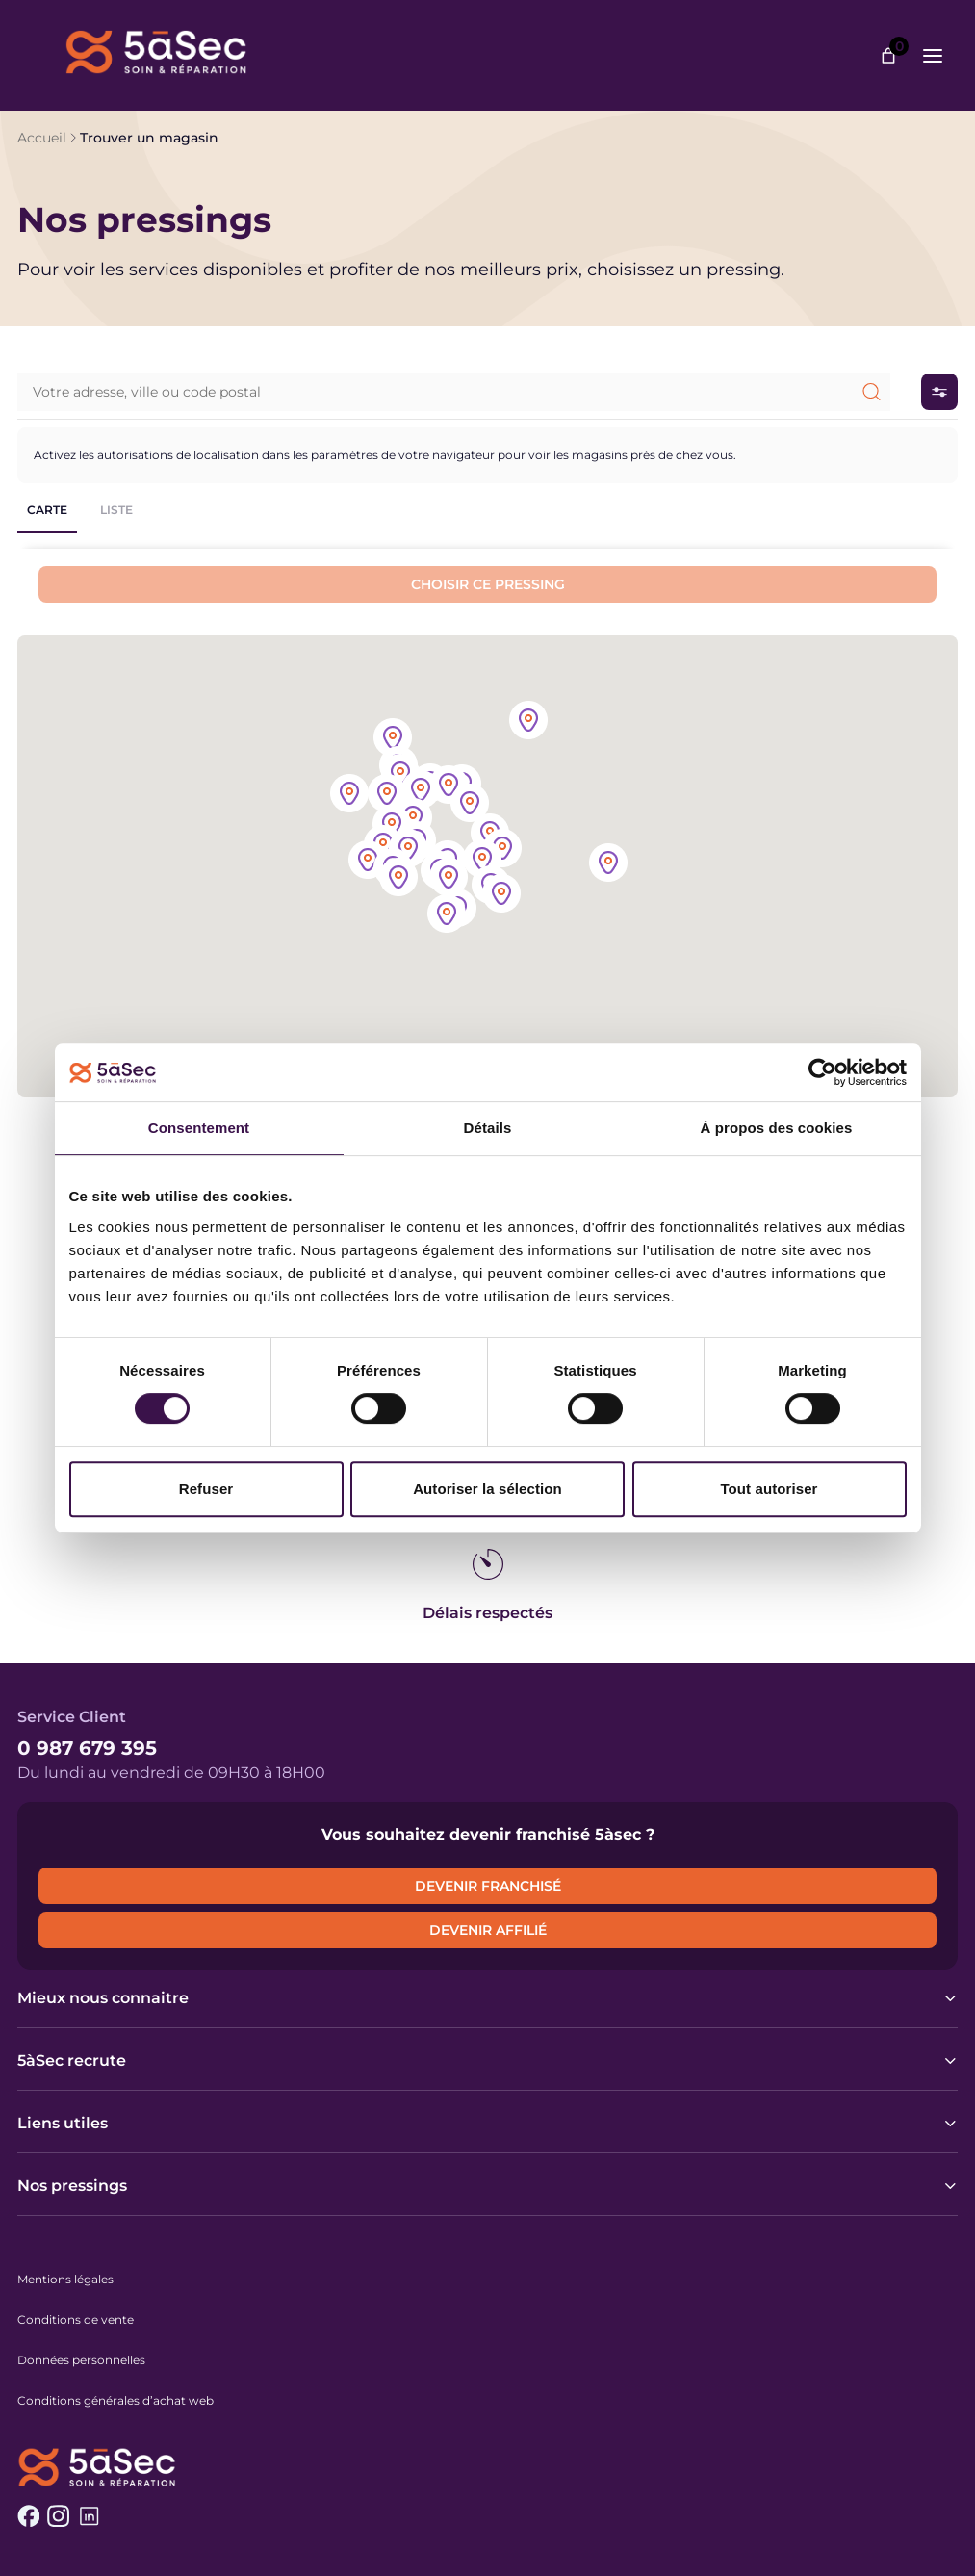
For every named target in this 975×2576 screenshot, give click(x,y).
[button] (502, 849)
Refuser (206, 1489)
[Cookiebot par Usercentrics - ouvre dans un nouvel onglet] (822, 1072)
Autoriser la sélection (487, 1489)
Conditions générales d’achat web (115, 2400)
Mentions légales (65, 2279)
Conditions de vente (75, 2319)
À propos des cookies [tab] (777, 1128)
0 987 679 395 (87, 1748)
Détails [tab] (488, 1128)
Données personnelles (81, 2360)
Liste (116, 509)
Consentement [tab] (198, 1128)
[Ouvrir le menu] (932, 55)
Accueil (41, 137)
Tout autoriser (768, 1489)
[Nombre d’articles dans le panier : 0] (888, 56)
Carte (47, 509)
